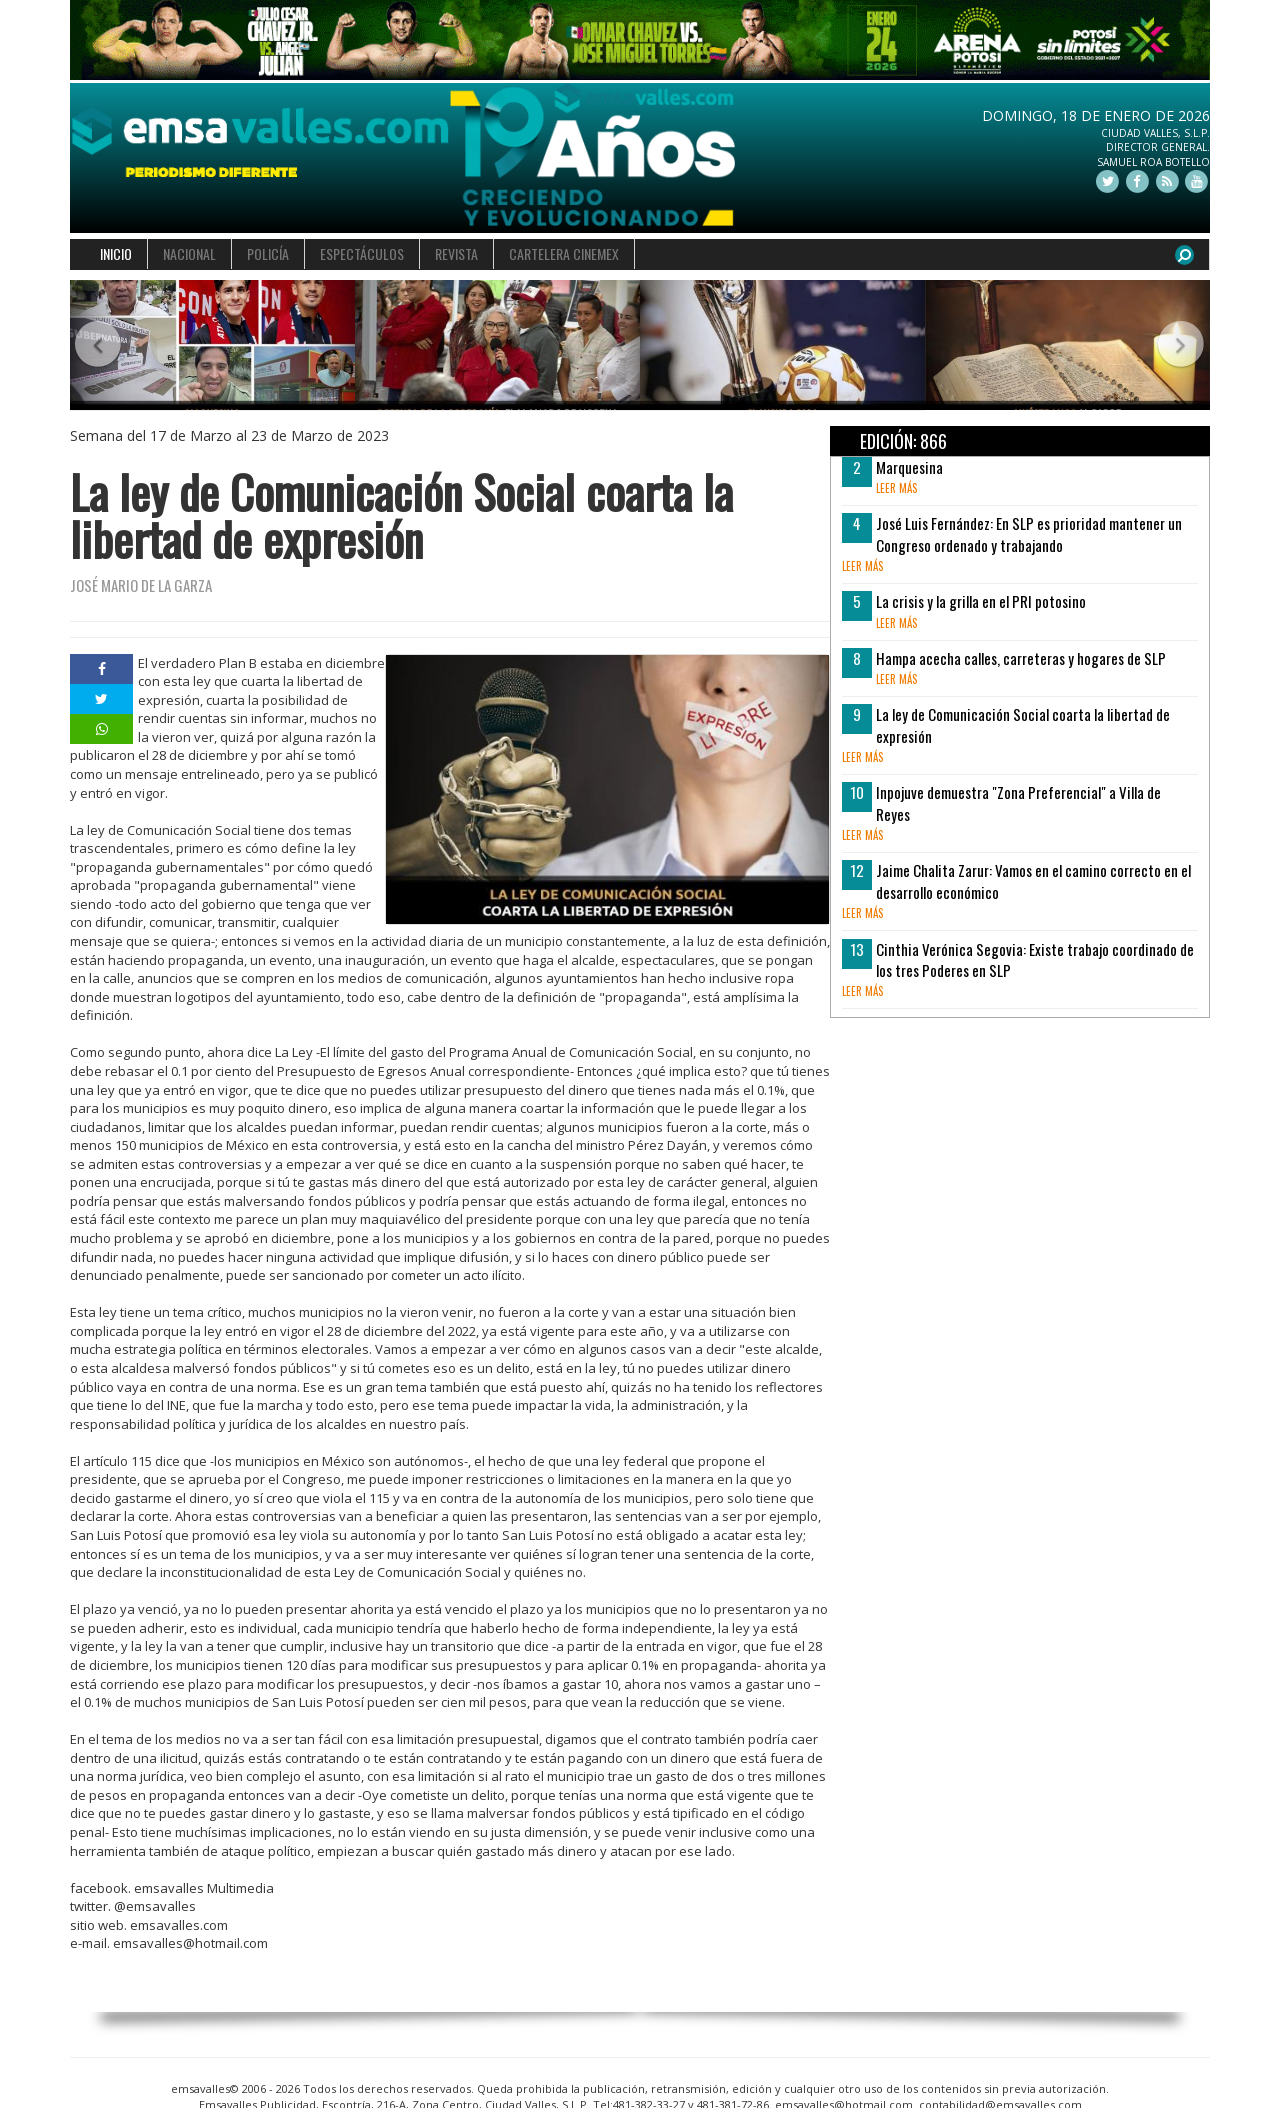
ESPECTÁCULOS (362, 253)
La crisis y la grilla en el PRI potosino (981, 601)
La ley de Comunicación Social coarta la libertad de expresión (1023, 724)
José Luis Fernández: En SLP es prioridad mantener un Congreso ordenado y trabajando (1029, 533)
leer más (896, 488)
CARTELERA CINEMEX (564, 253)
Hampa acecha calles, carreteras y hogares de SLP (1021, 658)
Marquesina (909, 467)
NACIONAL (189, 253)
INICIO (116, 253)
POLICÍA (268, 253)
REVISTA (456, 253)
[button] (98, 345)
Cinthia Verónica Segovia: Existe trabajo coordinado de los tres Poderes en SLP (1035, 959)
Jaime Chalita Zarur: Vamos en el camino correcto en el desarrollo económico (1033, 880)
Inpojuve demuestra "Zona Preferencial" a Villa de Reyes (1018, 802)
